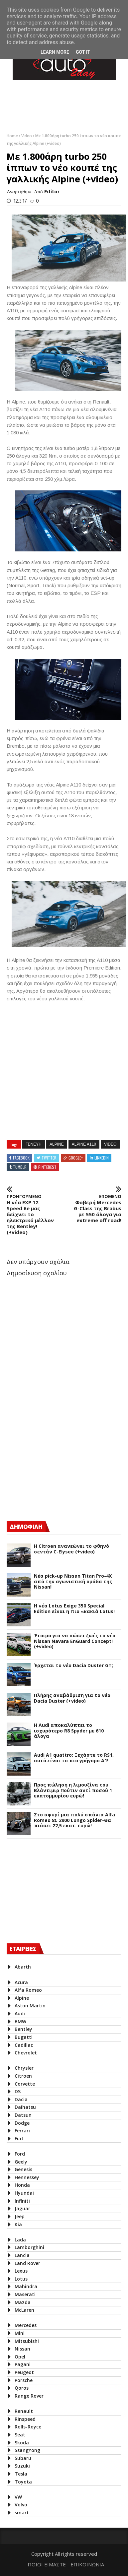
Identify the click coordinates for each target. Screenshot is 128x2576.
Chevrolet (26, 2052)
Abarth (23, 1967)
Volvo (21, 2504)
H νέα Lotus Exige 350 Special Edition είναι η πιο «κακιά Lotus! (74, 1608)
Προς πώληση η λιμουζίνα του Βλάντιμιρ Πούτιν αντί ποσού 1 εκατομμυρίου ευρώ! (73, 1790)
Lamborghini (29, 2247)
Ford (20, 2154)
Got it (83, 52)
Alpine (57, 1144)
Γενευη (34, 1144)
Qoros (22, 2388)
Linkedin (101, 1158)
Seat (20, 2434)
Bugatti (24, 2037)
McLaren (24, 2310)
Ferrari (22, 2130)
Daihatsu (25, 2107)
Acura (21, 1982)
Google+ (75, 1158)
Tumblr (20, 1167)
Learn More (55, 52)
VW (18, 2497)
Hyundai (24, 2193)
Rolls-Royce (28, 2426)
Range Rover (29, 2396)
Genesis (23, 2169)
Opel (20, 2357)
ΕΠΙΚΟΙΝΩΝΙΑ (87, 2564)
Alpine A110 (84, 1144)
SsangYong (27, 2450)
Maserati (25, 2294)
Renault (24, 2411)
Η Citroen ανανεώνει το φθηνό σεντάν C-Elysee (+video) (71, 1549)
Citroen (23, 2076)
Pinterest (47, 1167)
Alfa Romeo (28, 1990)
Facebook (21, 1158)
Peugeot (24, 2372)
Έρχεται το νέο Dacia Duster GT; (73, 1665)
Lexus (21, 2271)
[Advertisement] (56, 1457)
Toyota (23, 2482)
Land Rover (27, 2263)
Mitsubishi (27, 2341)
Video (27, 136)
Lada (20, 2239)
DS (18, 2091)
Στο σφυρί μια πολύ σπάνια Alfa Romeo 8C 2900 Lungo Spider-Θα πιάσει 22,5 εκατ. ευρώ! (74, 1820)
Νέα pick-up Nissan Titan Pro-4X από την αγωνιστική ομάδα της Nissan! (73, 1581)
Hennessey (27, 2177)
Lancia (22, 2255)
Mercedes (26, 2325)
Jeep (20, 2216)
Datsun (23, 2115)
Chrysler (24, 2068)
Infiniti (22, 2201)
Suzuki (22, 2466)
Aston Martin (30, 2005)
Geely (21, 2162)
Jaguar (22, 2208)
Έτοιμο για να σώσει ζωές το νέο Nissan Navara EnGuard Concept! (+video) (74, 1641)
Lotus (21, 2279)
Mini (20, 2333)
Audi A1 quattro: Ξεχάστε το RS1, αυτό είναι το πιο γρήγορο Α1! (74, 1758)
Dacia (21, 2099)
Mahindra (26, 2286)
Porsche (24, 2380)
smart (22, 2512)
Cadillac (24, 2045)
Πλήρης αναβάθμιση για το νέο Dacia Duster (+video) (72, 1698)
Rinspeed (25, 2419)
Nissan (22, 2349)
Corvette (25, 2084)
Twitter (49, 1158)
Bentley (23, 2029)
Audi (20, 2013)
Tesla (21, 2474)
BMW (20, 2021)
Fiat (19, 2138)
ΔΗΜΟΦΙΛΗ (26, 1527)
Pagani (23, 2364)
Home (13, 136)
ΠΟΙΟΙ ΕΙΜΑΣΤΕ (47, 2564)
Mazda (23, 2302)
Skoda (22, 2442)
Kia (18, 2224)
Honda (22, 2185)
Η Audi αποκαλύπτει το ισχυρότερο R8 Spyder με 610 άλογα (69, 1731)
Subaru (23, 2458)
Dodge (22, 2123)
